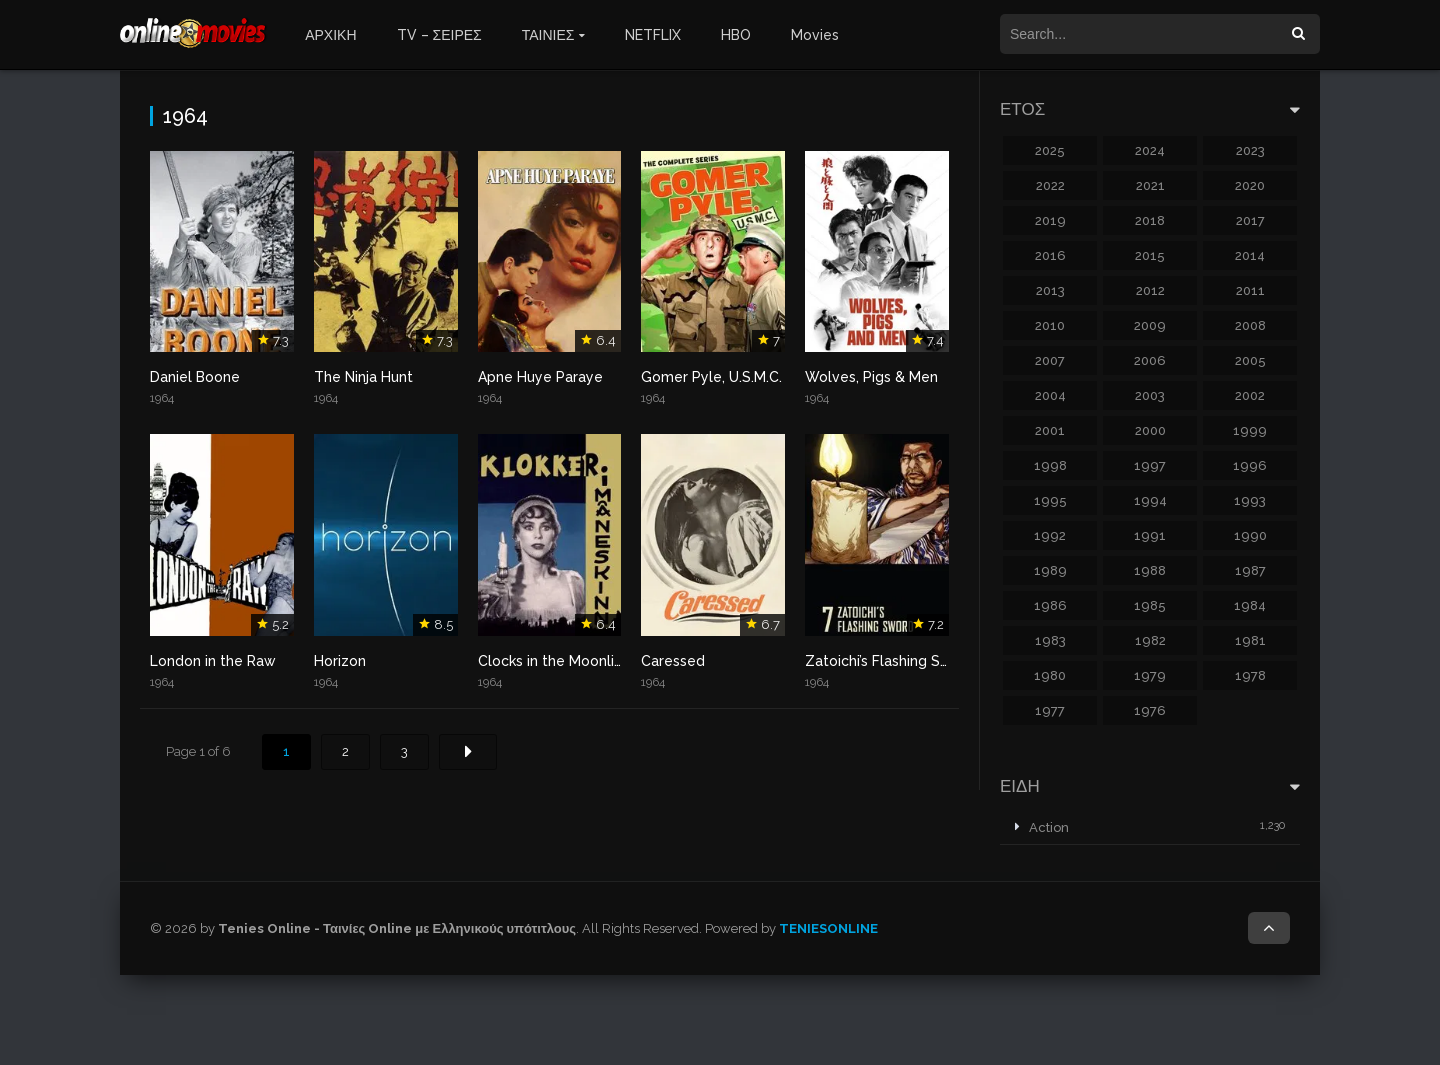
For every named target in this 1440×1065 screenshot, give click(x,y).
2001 (1050, 430)
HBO (736, 35)
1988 (1150, 570)
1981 (1250, 640)
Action (1049, 827)
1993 (1250, 500)
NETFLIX (653, 35)
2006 (1150, 360)
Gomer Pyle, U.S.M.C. (711, 377)
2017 (1250, 220)
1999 (1250, 430)
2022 (1050, 185)
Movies (815, 35)
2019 (1050, 220)
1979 (1150, 675)
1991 (1150, 535)
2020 (1250, 185)
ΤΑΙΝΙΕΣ (548, 35)
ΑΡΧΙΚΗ (330, 35)
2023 (1250, 150)
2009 (1150, 325)
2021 (1150, 185)
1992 (1050, 535)
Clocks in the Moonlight (557, 661)
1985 (1150, 605)
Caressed (673, 661)
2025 (1050, 150)
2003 (1150, 395)
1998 (1050, 465)
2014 (1250, 255)
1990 (1250, 535)
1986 (1050, 605)
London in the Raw (213, 661)
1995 (1050, 500)
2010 (1050, 325)
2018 (1150, 220)
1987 (1250, 570)
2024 (1150, 150)
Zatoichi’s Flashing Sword (890, 661)
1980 (1050, 675)
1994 (1150, 500)
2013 (1050, 290)
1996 (1250, 465)
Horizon (340, 661)
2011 (1250, 290)
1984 (1250, 605)
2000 (1150, 430)
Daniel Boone (195, 377)
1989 (1050, 570)
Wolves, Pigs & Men (871, 377)
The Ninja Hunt (363, 377)
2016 (1050, 255)
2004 (1050, 395)
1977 (1050, 710)
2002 (1250, 395)
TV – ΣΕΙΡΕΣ (439, 35)
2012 (1150, 290)
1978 (1250, 675)
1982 (1150, 640)
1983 (1050, 640)
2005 (1250, 360)
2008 (1250, 325)
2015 (1150, 255)
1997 (1150, 465)
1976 (1150, 710)
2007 (1050, 360)
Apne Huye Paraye (540, 377)
